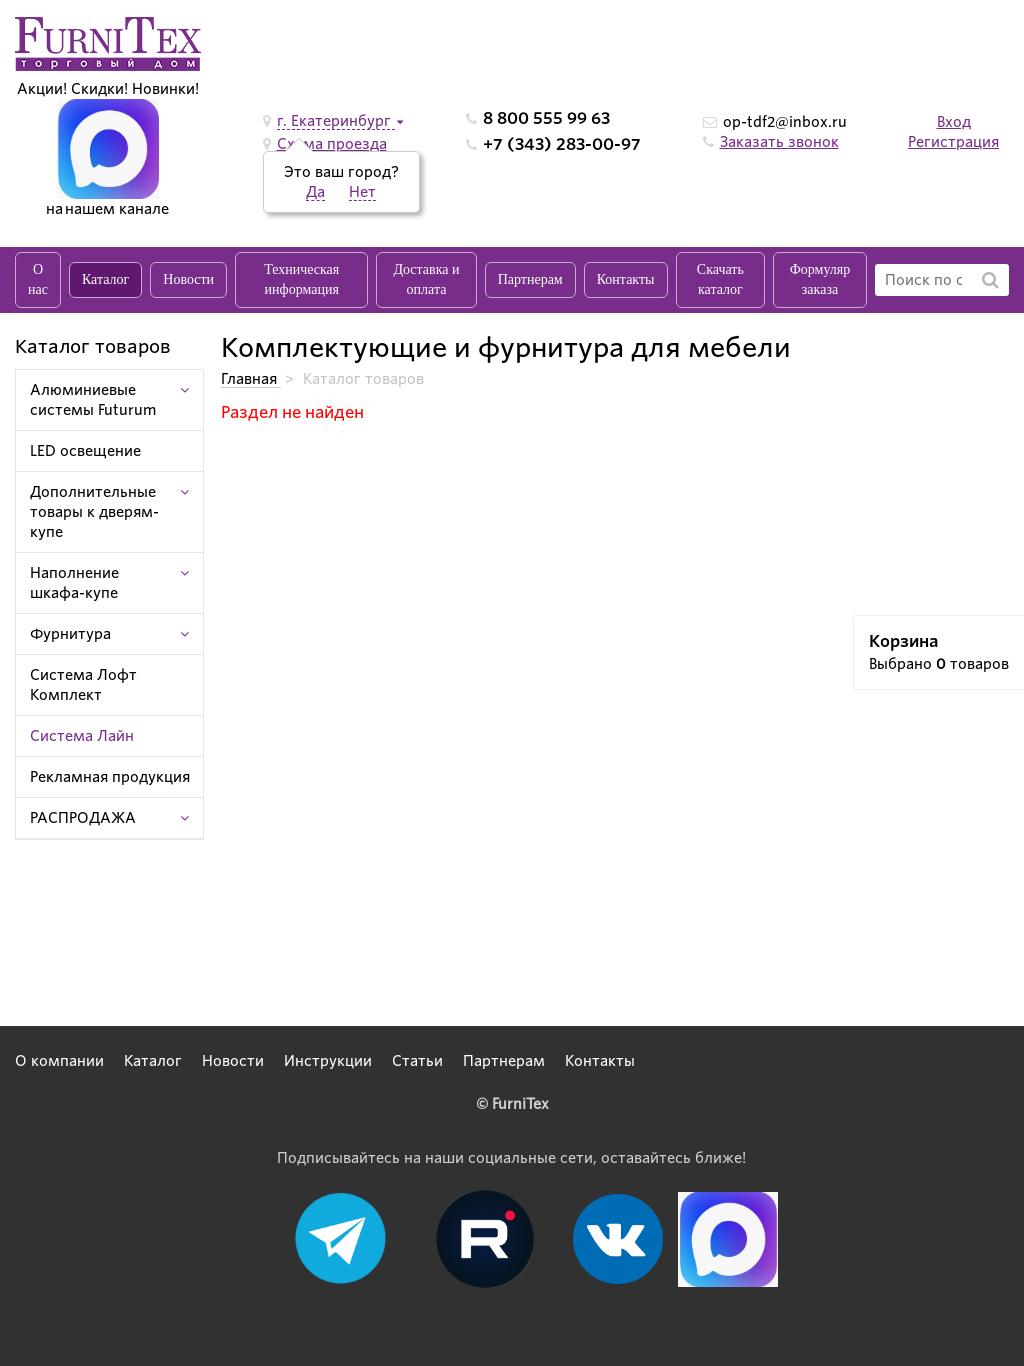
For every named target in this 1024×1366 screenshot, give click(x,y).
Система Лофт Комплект (83, 685)
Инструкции (328, 1061)
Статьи (417, 1061)
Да (315, 192)
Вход (954, 122)
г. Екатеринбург (336, 121)
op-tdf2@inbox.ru (785, 122)
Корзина (904, 641)
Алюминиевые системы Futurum (93, 400)
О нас (38, 279)
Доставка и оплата (426, 279)
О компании (59, 1061)
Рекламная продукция (110, 777)
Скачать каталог (720, 279)
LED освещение (85, 451)
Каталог (105, 279)
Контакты (626, 279)
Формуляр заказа (820, 279)
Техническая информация (301, 279)
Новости (188, 279)
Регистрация (953, 142)
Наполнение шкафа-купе (74, 583)
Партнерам (530, 279)
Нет (362, 192)
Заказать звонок (779, 142)
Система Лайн (82, 736)
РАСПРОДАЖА (83, 818)
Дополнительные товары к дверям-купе (94, 512)
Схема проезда (332, 144)
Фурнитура (70, 634)
